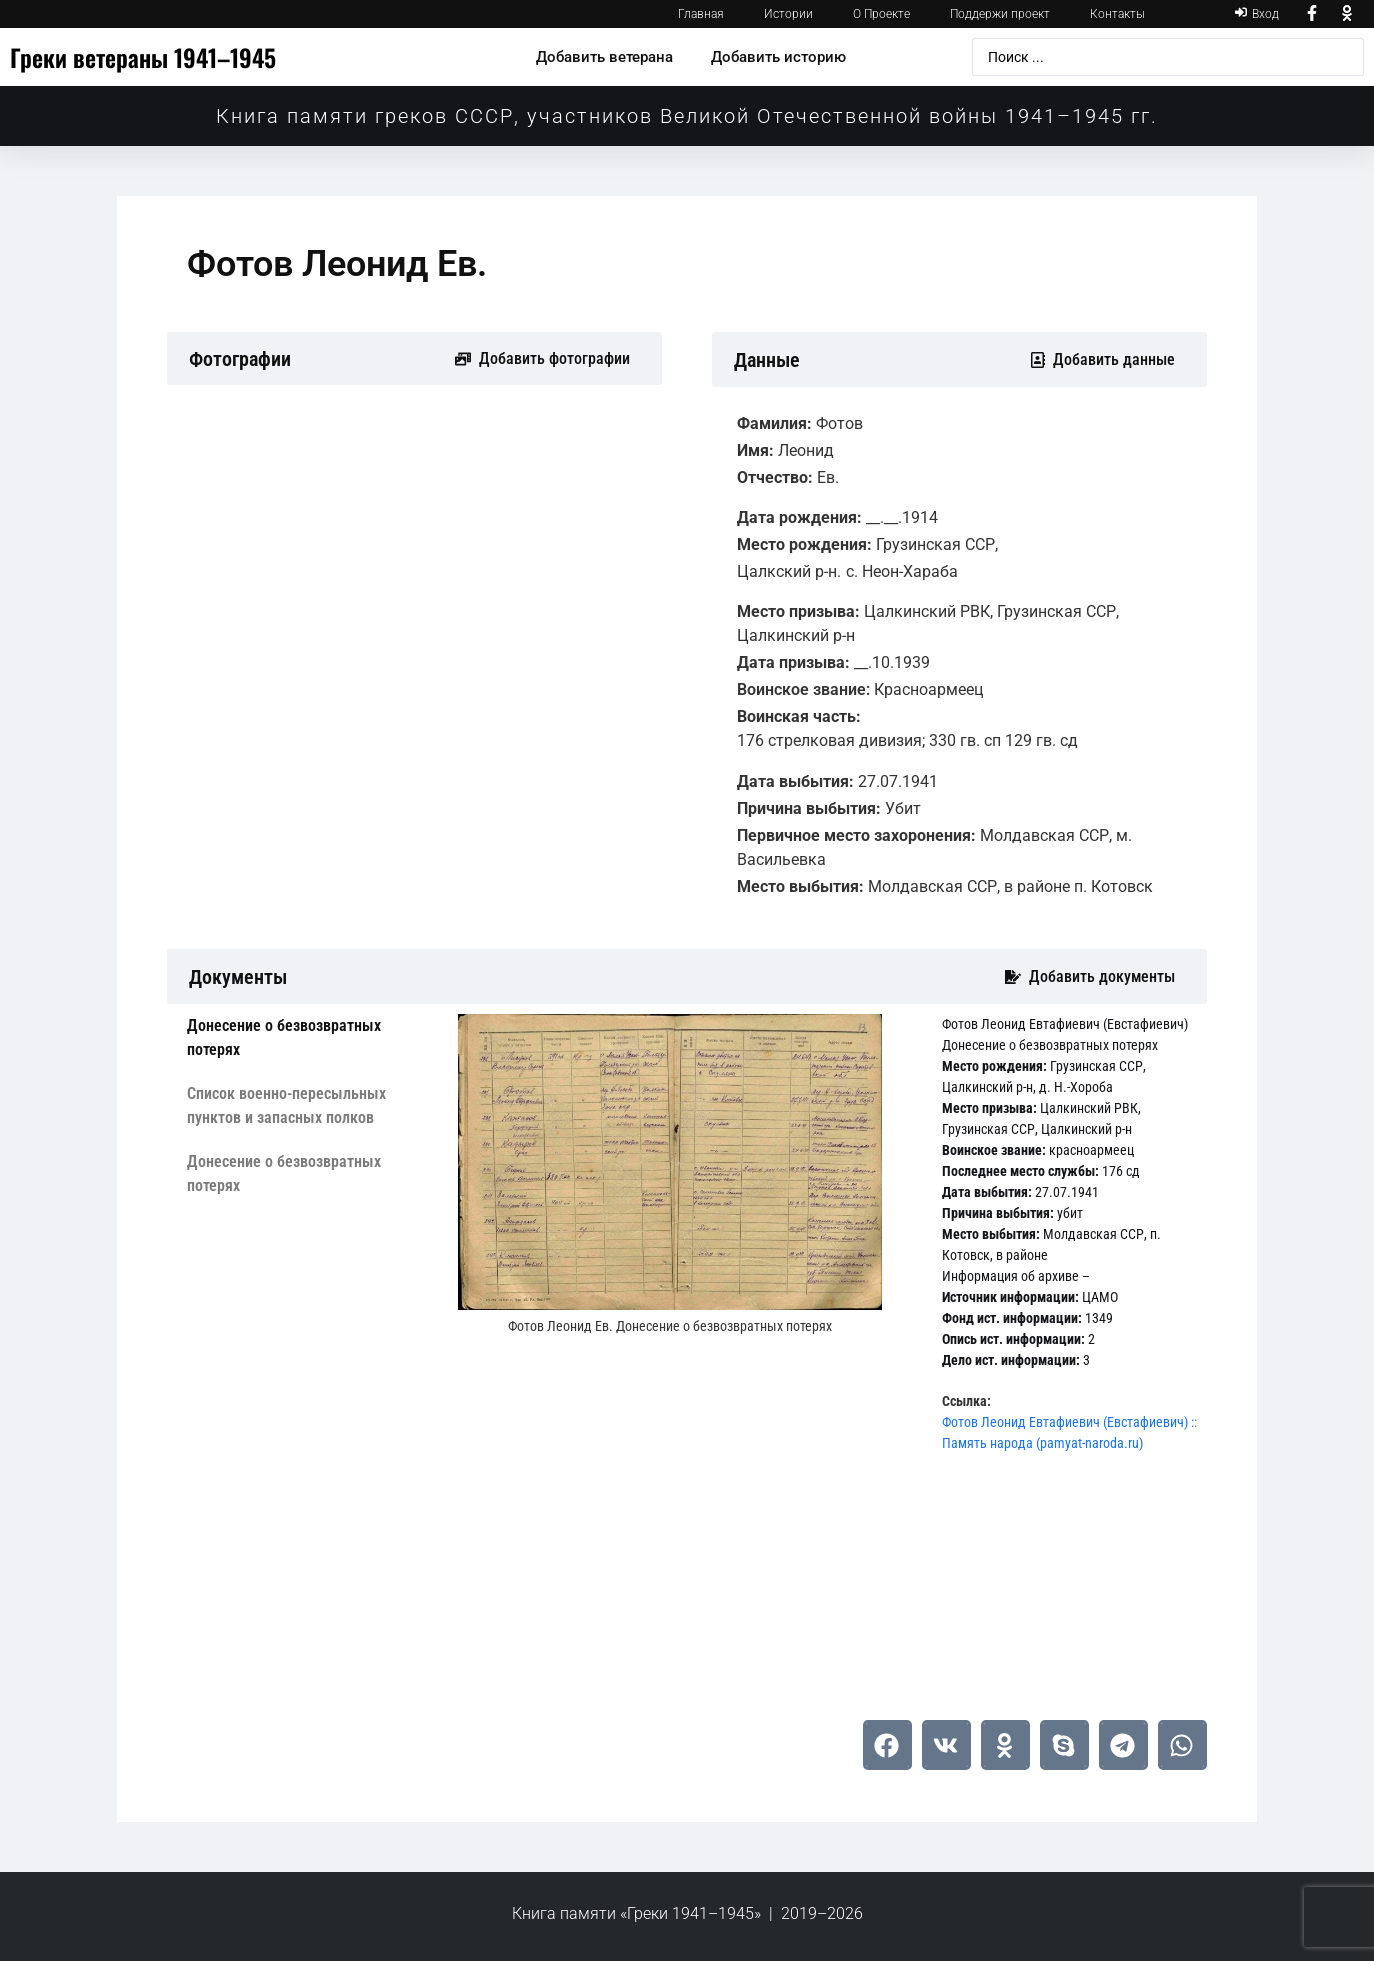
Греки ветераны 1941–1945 (143, 57)
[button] (887, 1745)
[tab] (307, 1038)
